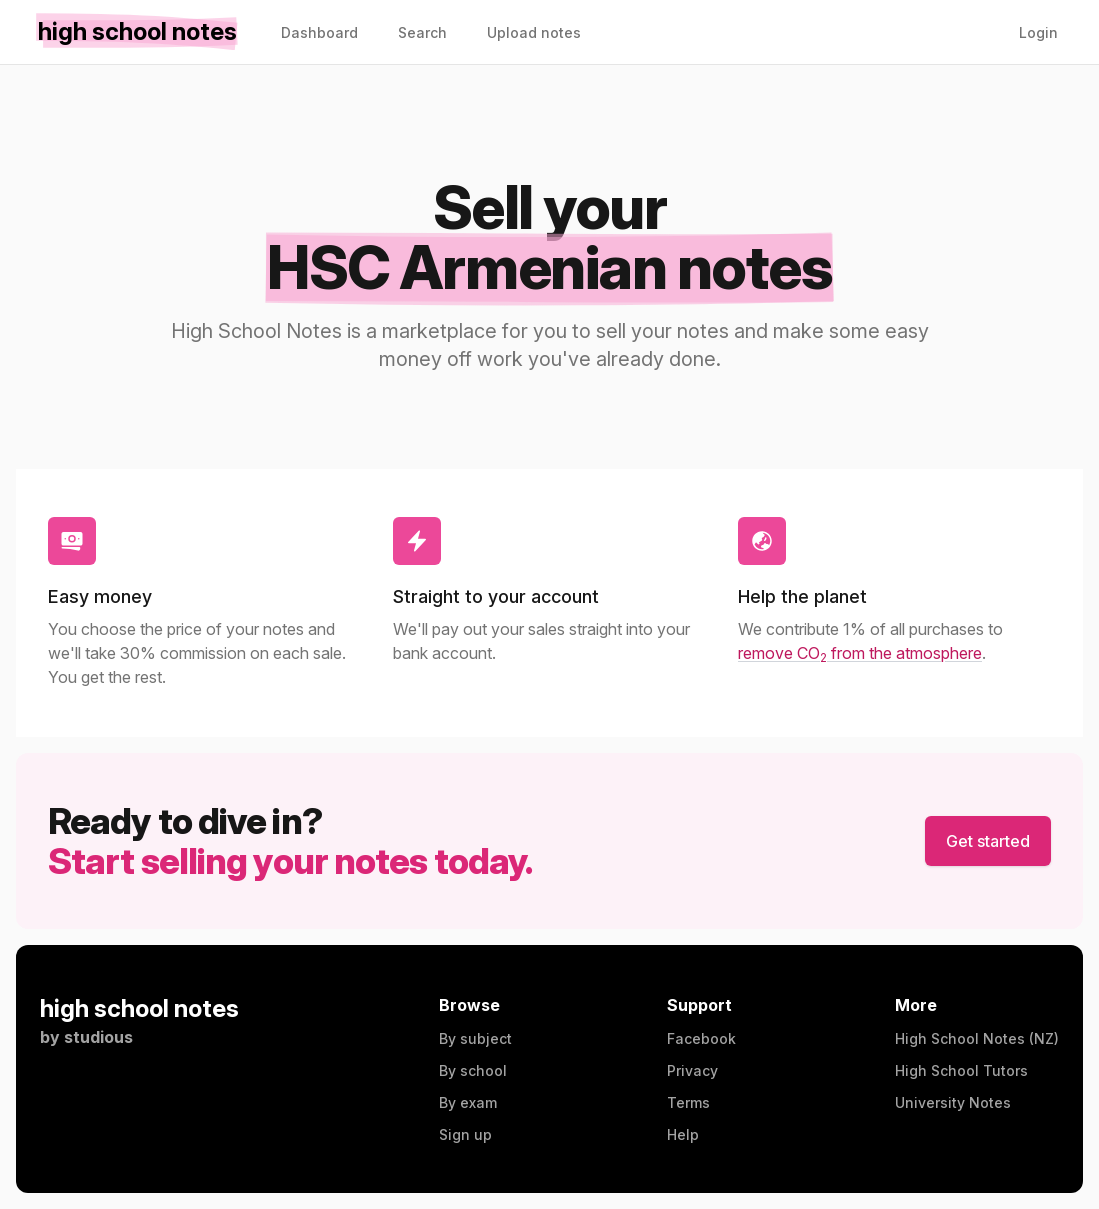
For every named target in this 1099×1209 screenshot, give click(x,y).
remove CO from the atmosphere (860, 653)
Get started (988, 841)
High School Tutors (961, 1070)
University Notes (953, 1102)
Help (683, 1134)
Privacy (692, 1070)
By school (473, 1070)
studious (98, 1037)
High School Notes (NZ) (977, 1038)
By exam (468, 1102)
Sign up (465, 1134)
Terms (688, 1102)
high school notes (139, 1008)
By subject (475, 1038)
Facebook (701, 1038)
